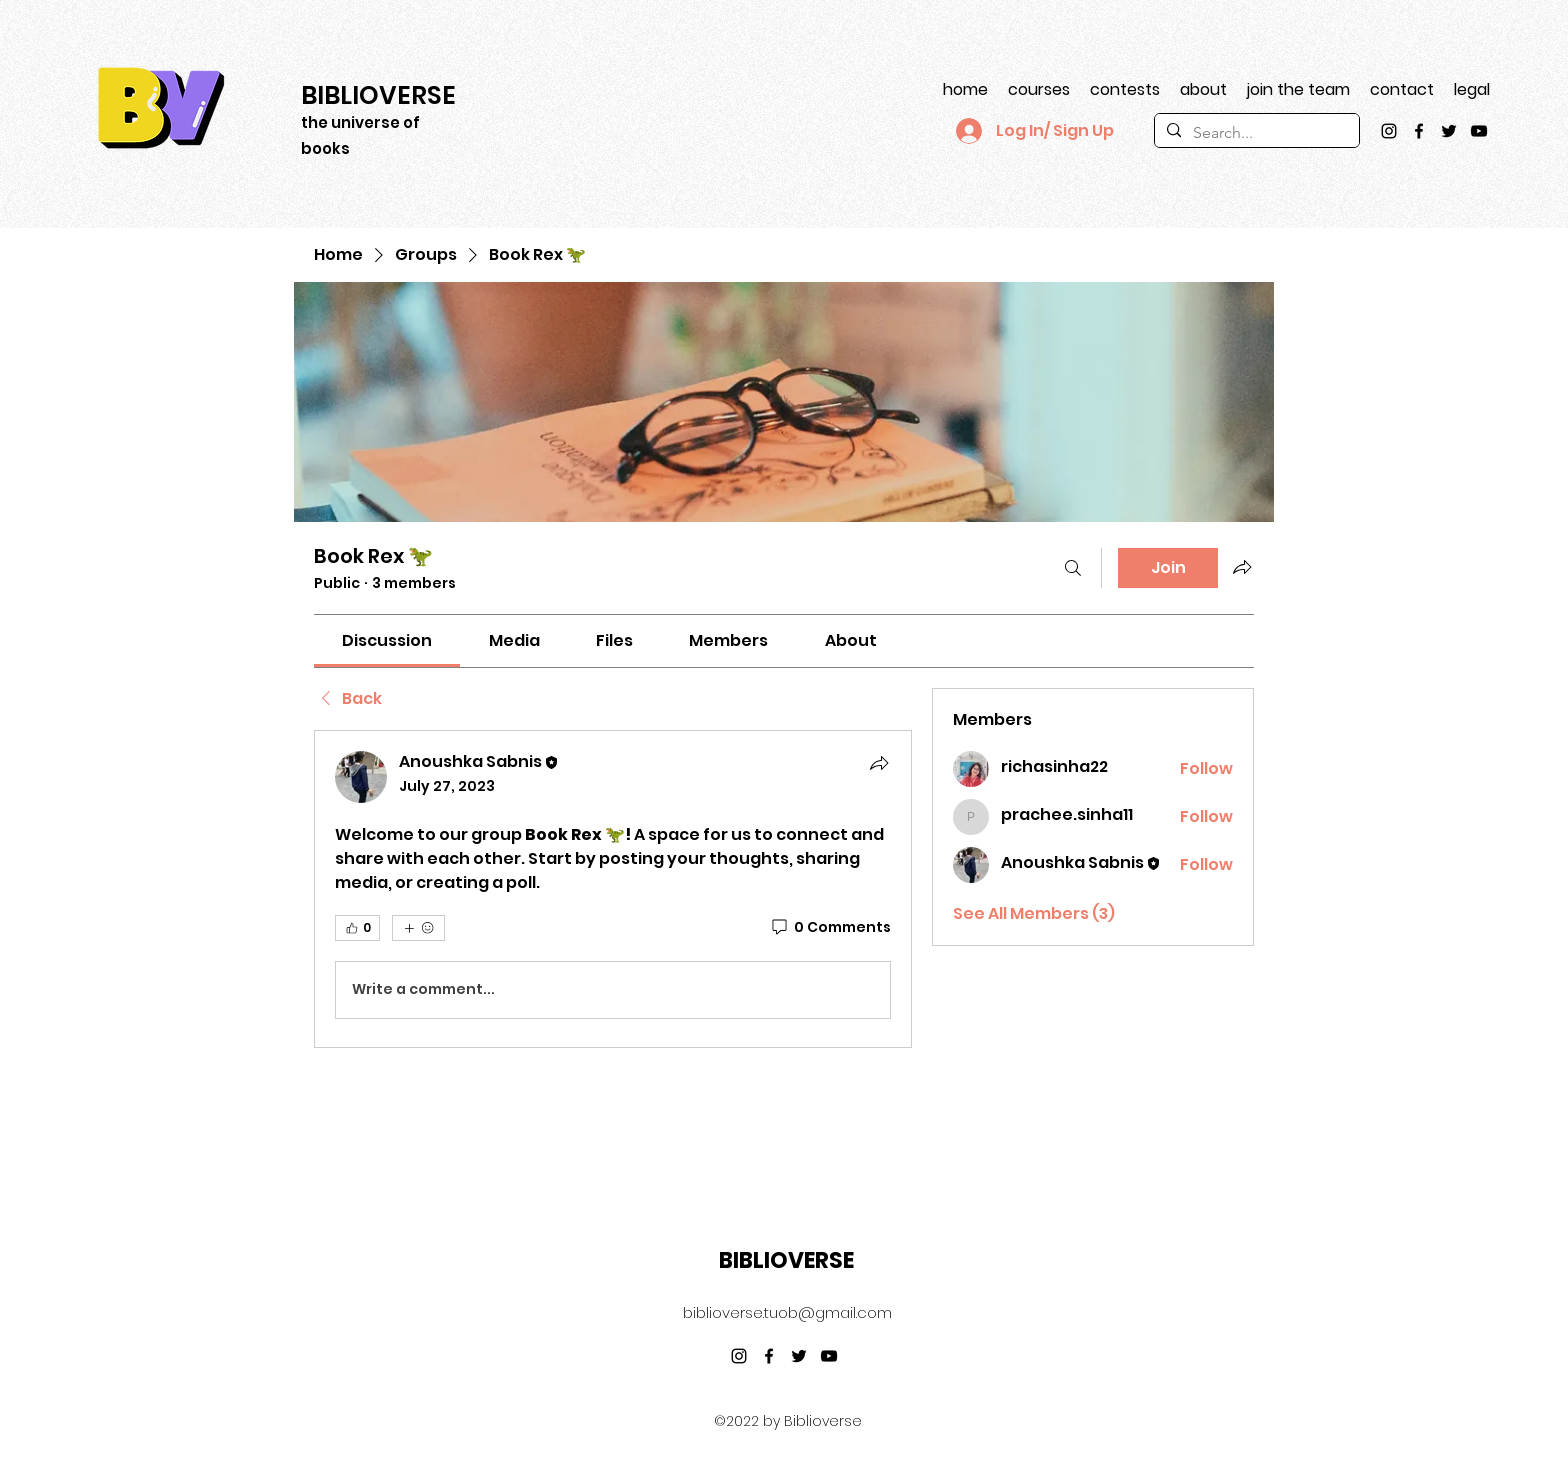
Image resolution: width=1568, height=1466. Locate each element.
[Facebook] (1419, 131)
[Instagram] (1389, 131)
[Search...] (1255, 133)
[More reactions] (418, 928)
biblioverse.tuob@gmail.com (787, 1312)
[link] (387, 640)
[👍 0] (357, 928)
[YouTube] (1479, 131)
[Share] (879, 763)
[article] (613, 889)
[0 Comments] (830, 928)
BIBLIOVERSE (786, 1260)
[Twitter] (1449, 131)
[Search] (1073, 568)
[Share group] (1242, 567)
